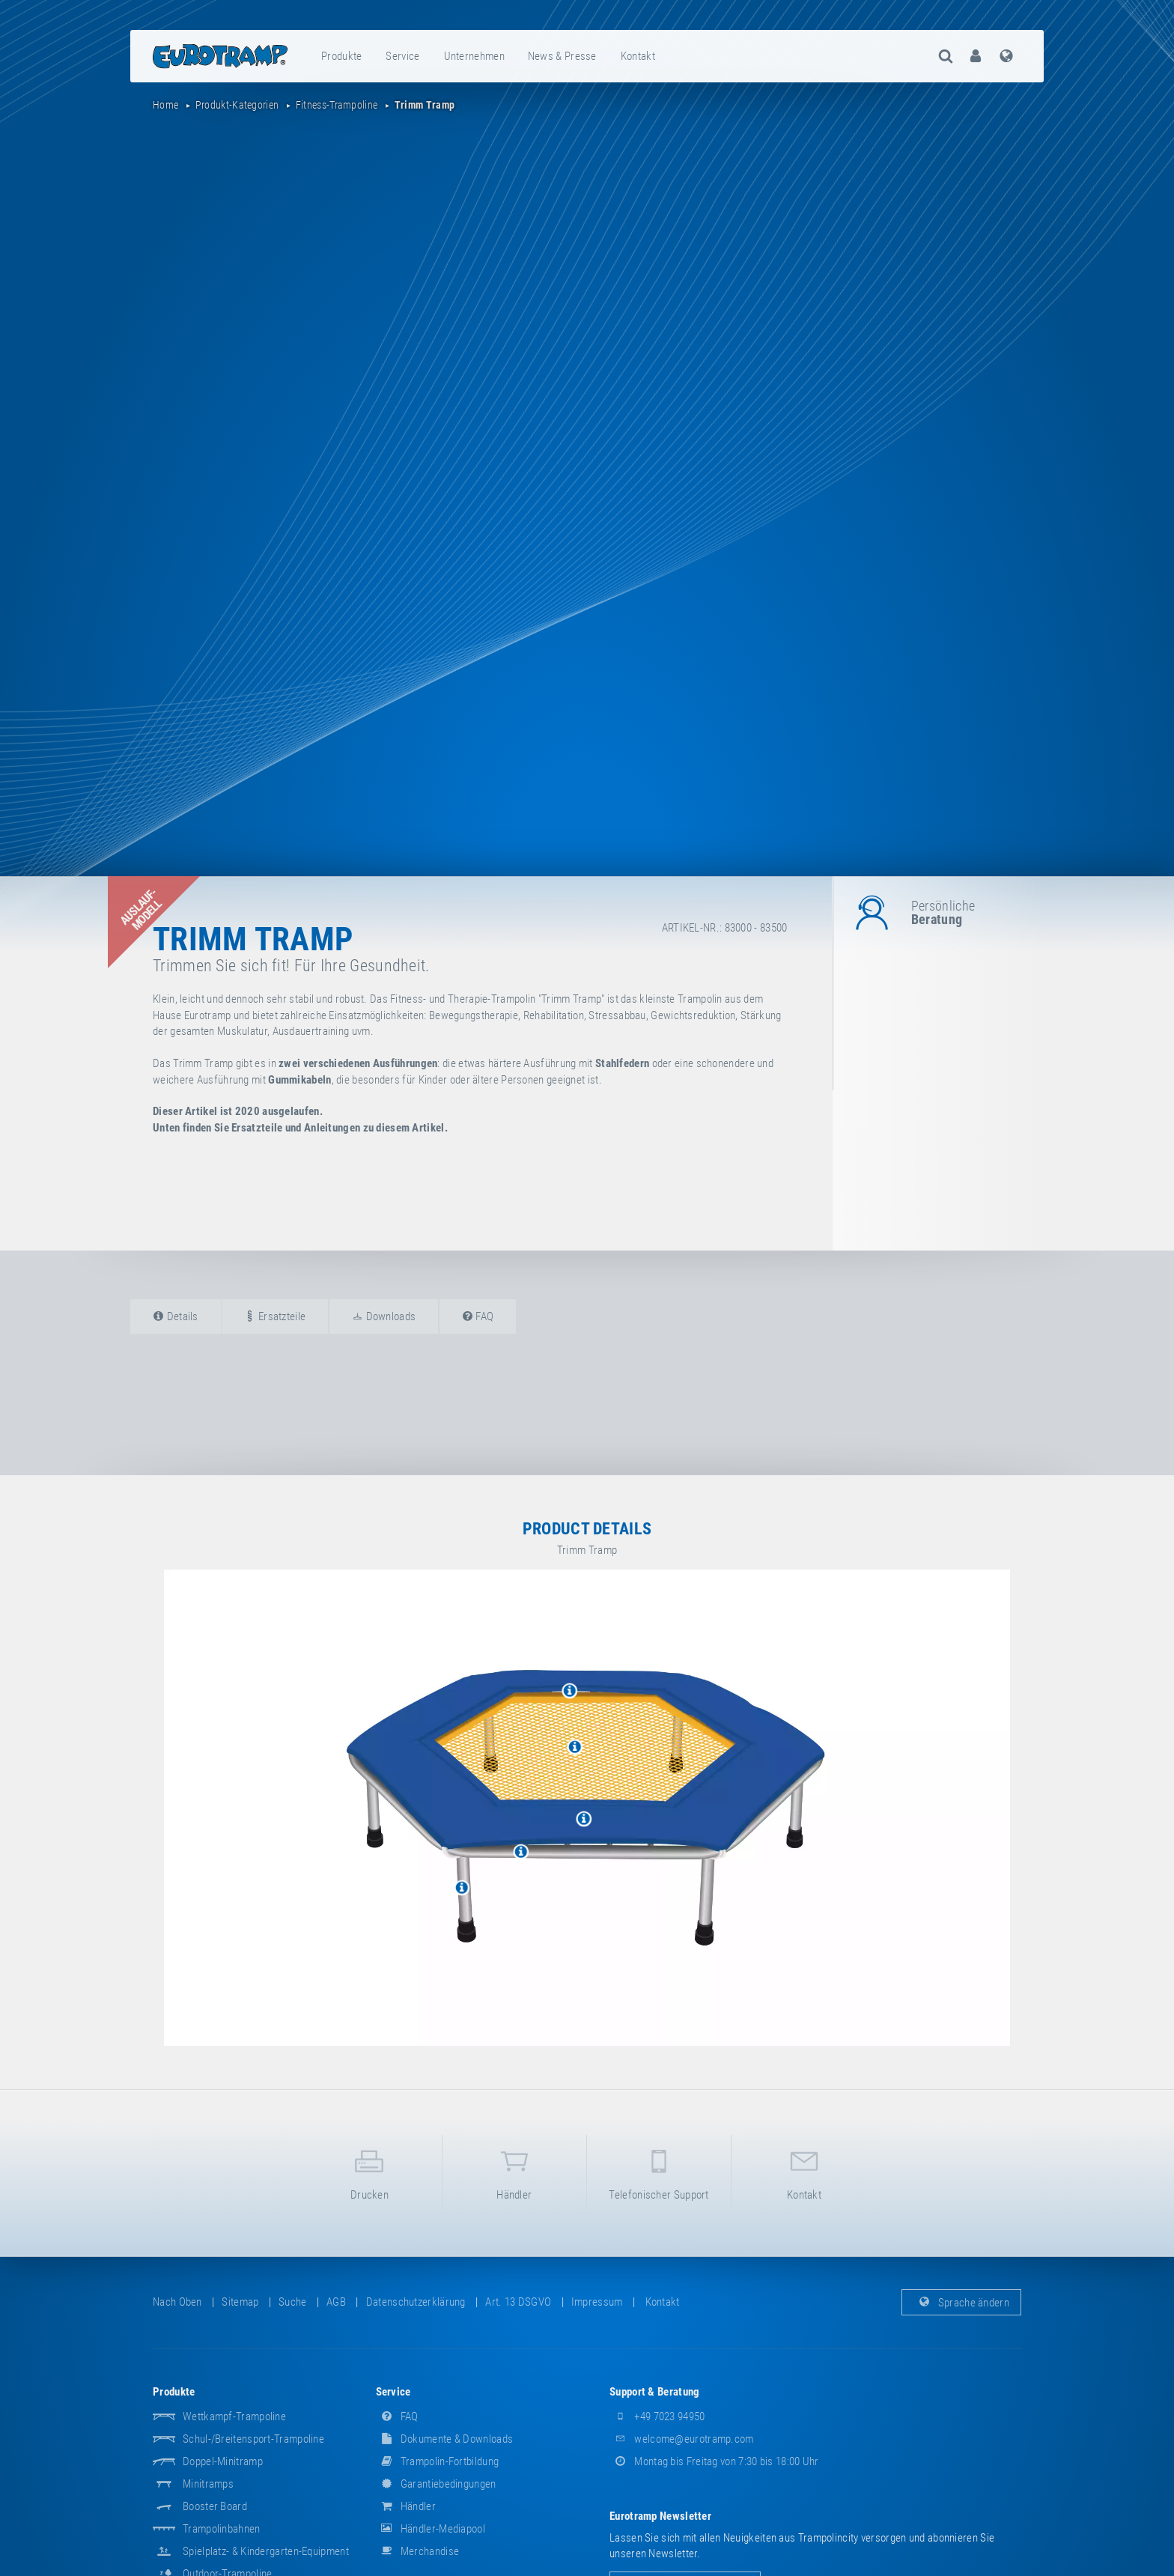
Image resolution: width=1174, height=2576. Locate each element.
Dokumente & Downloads (445, 2439)
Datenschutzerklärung (416, 2302)
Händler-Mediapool (430, 2529)
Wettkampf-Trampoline (234, 2416)
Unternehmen (474, 56)
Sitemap (240, 2302)
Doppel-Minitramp (223, 2461)
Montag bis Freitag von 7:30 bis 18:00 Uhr (714, 2461)
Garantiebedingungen (436, 2484)
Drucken (369, 2172)
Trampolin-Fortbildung (437, 2461)
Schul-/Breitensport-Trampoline (253, 2439)
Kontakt (638, 56)
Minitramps (208, 2484)
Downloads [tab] (384, 1316)
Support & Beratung (654, 2392)
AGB (336, 2302)
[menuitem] (342, 56)
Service (402, 56)
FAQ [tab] (478, 1316)
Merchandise (418, 2551)
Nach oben (177, 2302)
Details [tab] (175, 1316)
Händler (514, 2172)
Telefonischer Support (659, 2172)
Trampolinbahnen (222, 2529)
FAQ (397, 2416)
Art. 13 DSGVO (518, 2302)
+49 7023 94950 (657, 2416)
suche (293, 2302)
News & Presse (562, 56)
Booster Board (215, 2506)
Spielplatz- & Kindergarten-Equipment (266, 2551)
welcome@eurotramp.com (681, 2439)
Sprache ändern (961, 2302)
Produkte (341, 56)
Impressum (597, 2302)
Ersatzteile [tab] (274, 1316)
